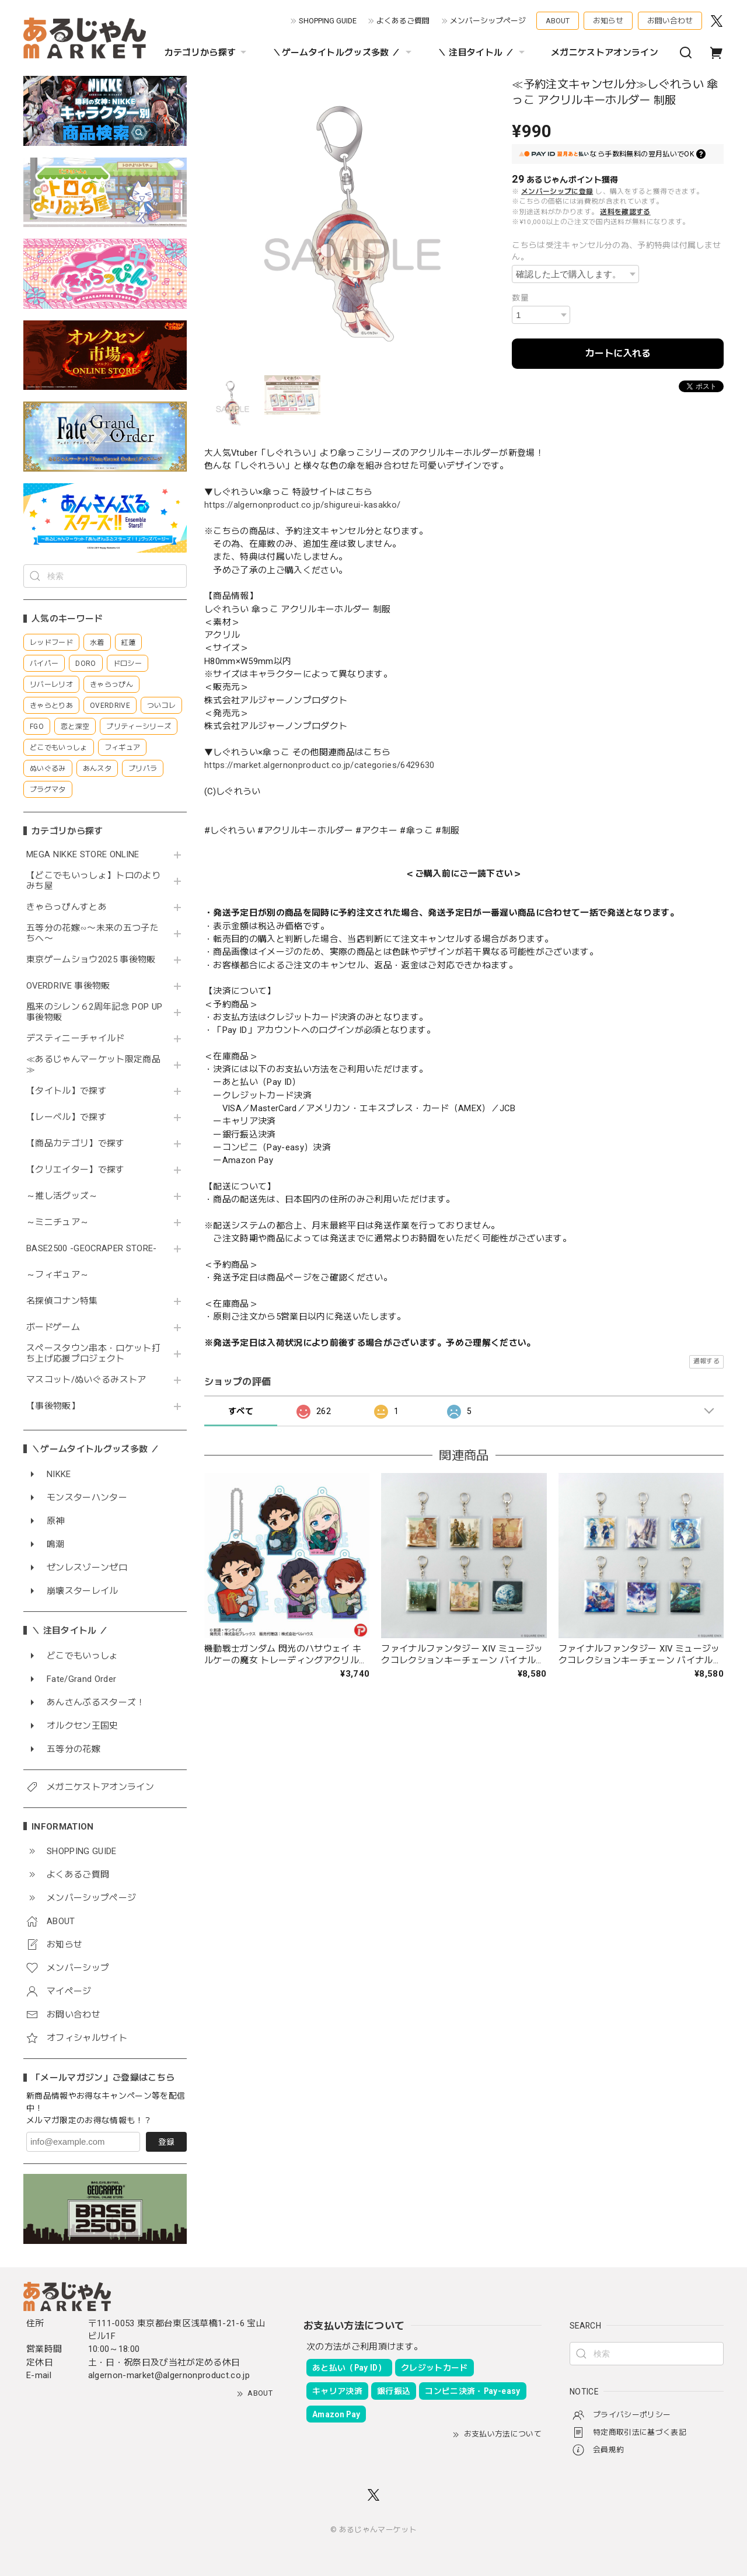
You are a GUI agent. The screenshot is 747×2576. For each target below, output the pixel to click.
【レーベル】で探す (66, 1117)
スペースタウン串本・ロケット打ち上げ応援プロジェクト (93, 1353)
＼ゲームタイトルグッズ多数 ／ (343, 52)
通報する (706, 1361)
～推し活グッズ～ (62, 1196)
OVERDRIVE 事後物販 (68, 986)
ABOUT (558, 20)
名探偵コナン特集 (62, 1301)
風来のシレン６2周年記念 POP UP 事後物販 (94, 1012)
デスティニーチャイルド (75, 1038)
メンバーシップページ (488, 20)
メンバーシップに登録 (557, 191)
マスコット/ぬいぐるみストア (86, 1380)
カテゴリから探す (207, 52)
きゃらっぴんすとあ (66, 907)
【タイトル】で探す (66, 1091)
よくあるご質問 (403, 20)
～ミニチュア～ (57, 1222)
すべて (240, 1411)
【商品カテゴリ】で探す (75, 1144)
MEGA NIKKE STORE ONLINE (82, 855)
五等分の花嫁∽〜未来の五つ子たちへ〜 (92, 933)
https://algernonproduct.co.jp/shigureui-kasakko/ (302, 505)
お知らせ (608, 20)
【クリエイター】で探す (75, 1170)
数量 (520, 297)
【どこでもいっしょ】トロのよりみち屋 (93, 881)
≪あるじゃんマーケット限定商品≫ (93, 1065)
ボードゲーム (53, 1327)
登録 (166, 2141)
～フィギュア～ (57, 1275)
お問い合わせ (670, 20)
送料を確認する (625, 212)
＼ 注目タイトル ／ (483, 52)
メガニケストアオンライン (604, 52)
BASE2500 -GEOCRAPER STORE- (91, 1249)
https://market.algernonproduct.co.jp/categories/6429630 (319, 765)
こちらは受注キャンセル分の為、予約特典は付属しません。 (616, 251)
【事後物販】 (53, 1406)
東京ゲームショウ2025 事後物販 (94, 960)
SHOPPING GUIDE (328, 20)
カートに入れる (618, 353)
